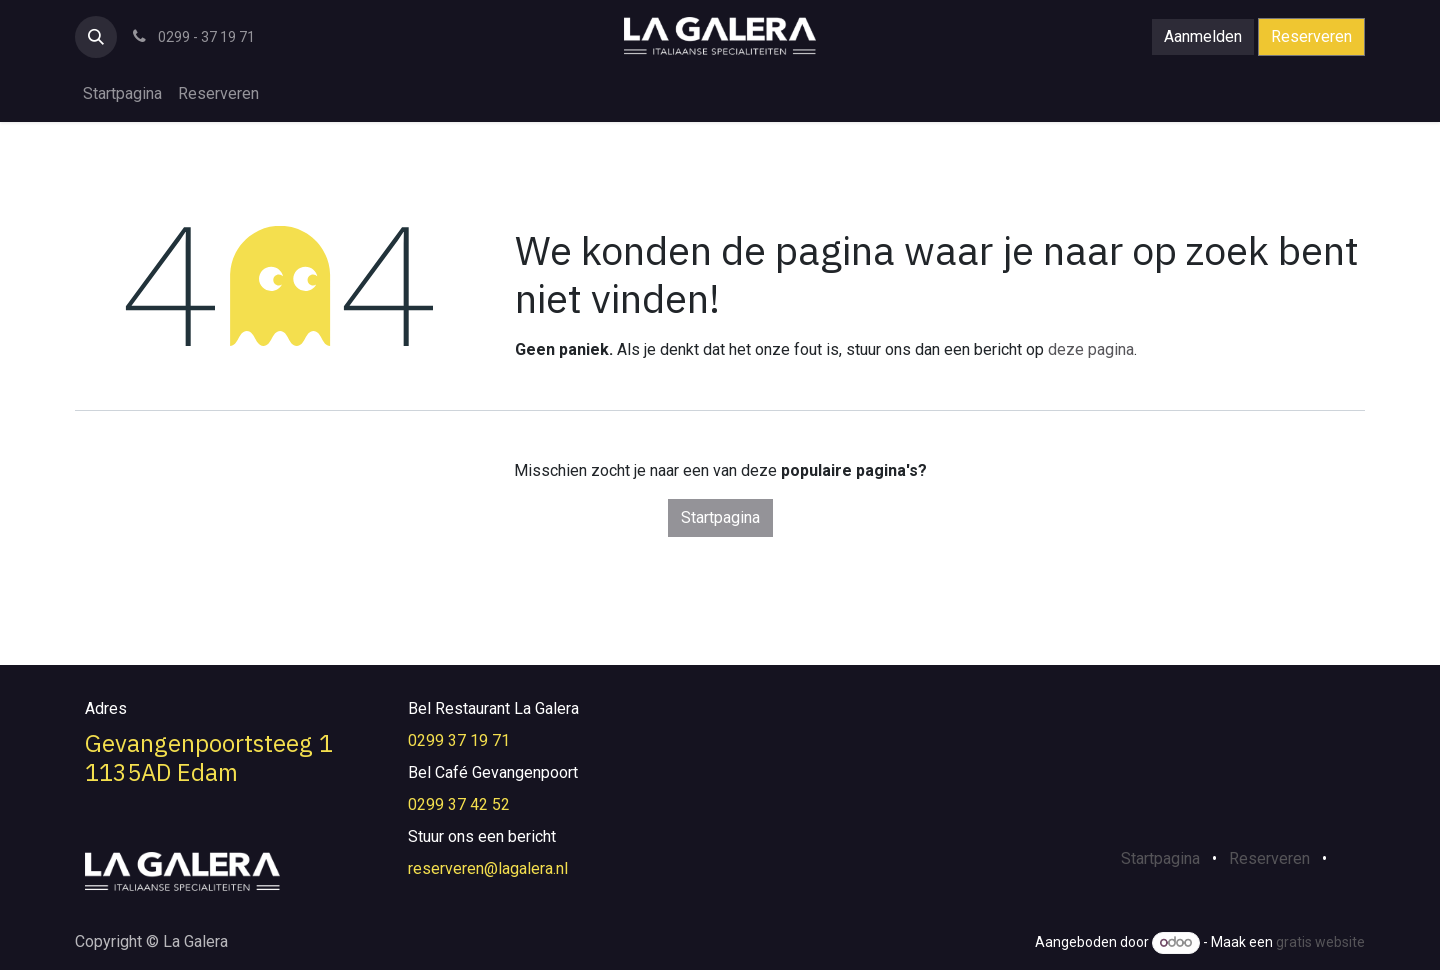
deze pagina (1091, 349)
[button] (96, 37)
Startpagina (720, 517)
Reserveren (1311, 36)
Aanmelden (1203, 36)
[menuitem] (122, 94)
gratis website (1320, 942)
